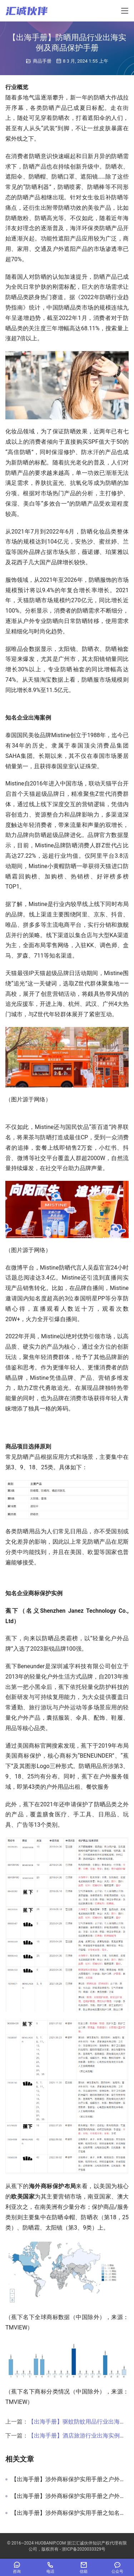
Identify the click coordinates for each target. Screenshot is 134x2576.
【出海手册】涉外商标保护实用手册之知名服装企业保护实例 (70, 2513)
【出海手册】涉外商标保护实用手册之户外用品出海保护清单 (70, 2496)
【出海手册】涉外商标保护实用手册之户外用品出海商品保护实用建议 (70, 2479)
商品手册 (42, 61)
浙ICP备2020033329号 (83, 2549)
